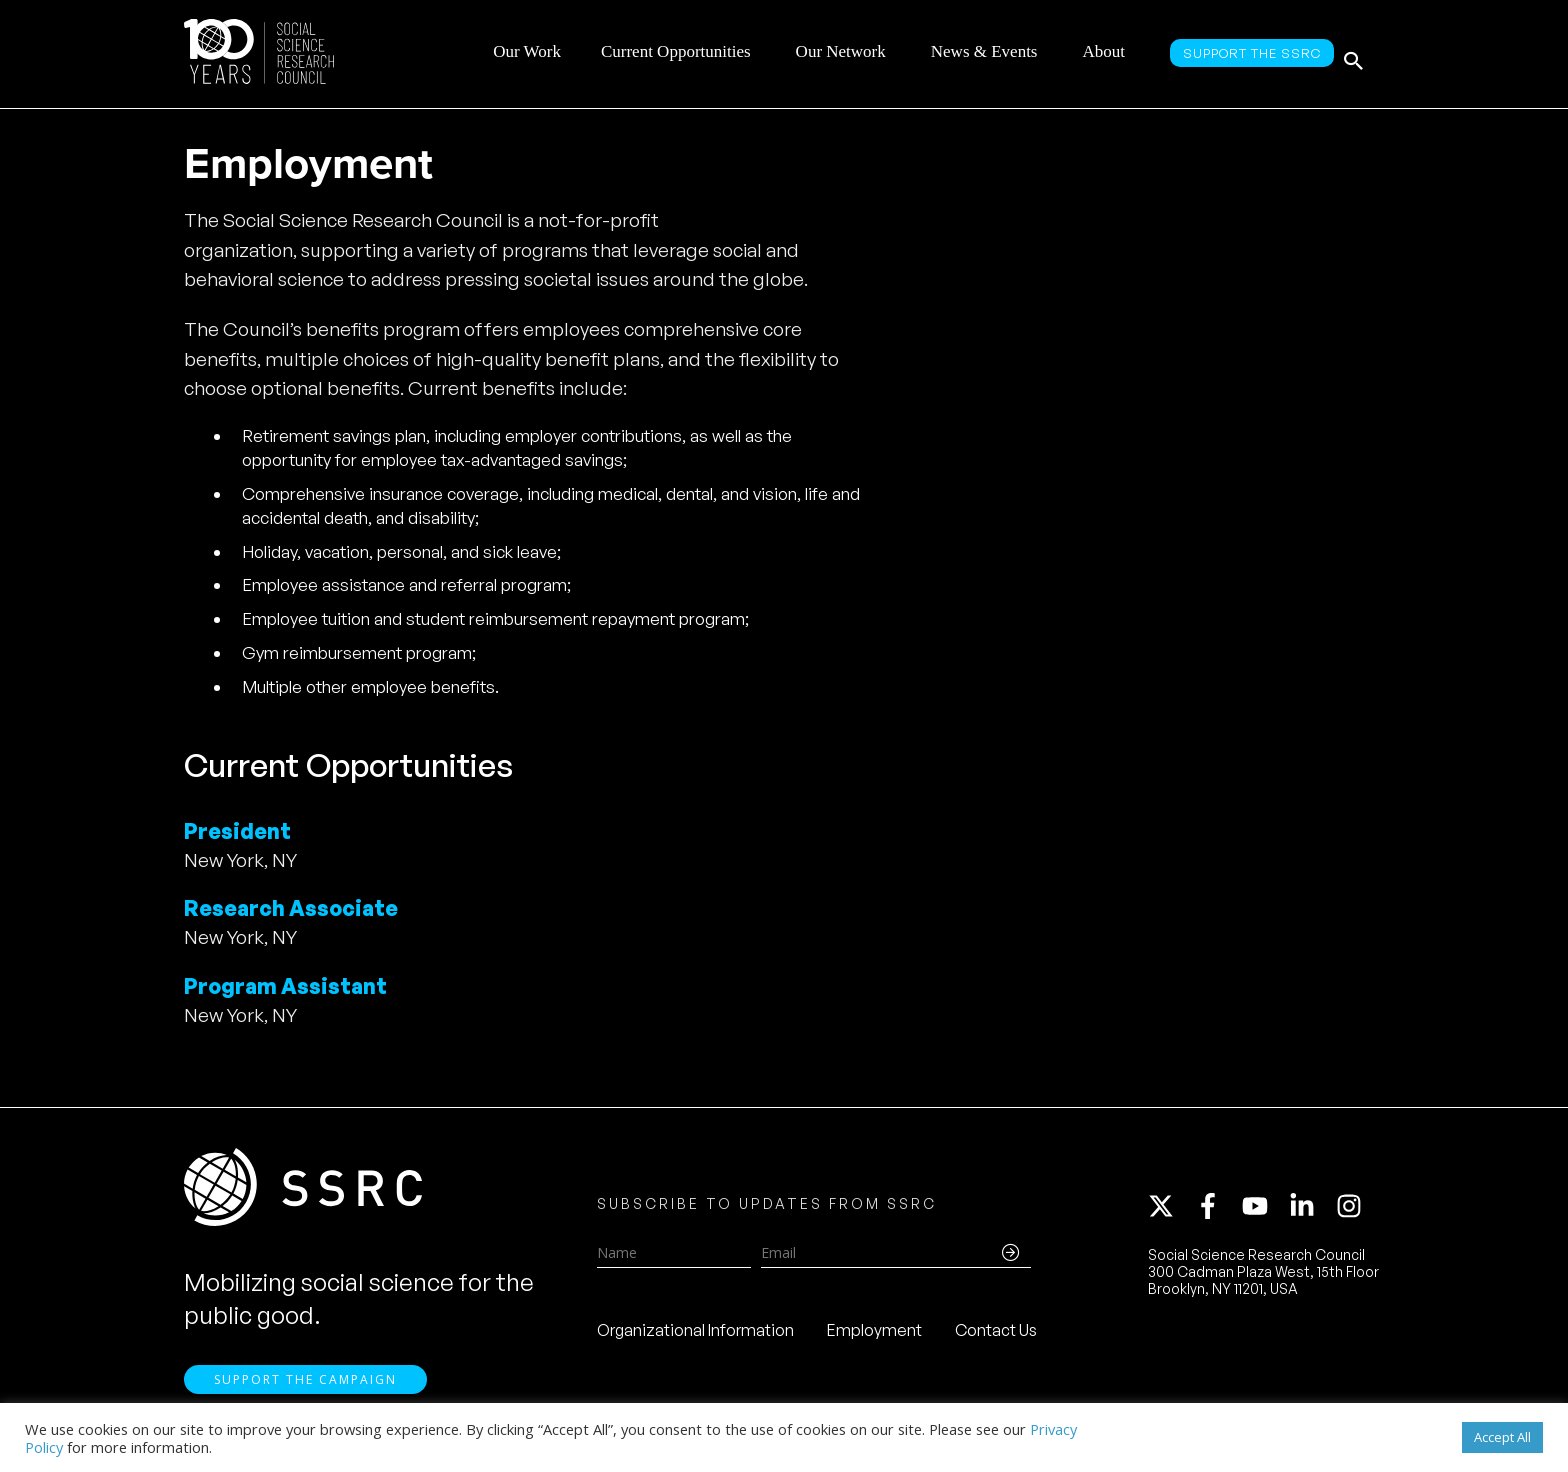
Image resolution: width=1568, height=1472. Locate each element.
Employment (874, 1337)
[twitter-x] (1170, 1213)
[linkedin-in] (1311, 1213)
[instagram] (1353, 1213)
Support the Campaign (305, 1393)
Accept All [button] (1502, 1437)
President (237, 831)
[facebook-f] (1217, 1213)
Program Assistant (285, 986)
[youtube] (1264, 1213)
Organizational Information (695, 1337)
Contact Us (996, 1337)
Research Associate (291, 908)
